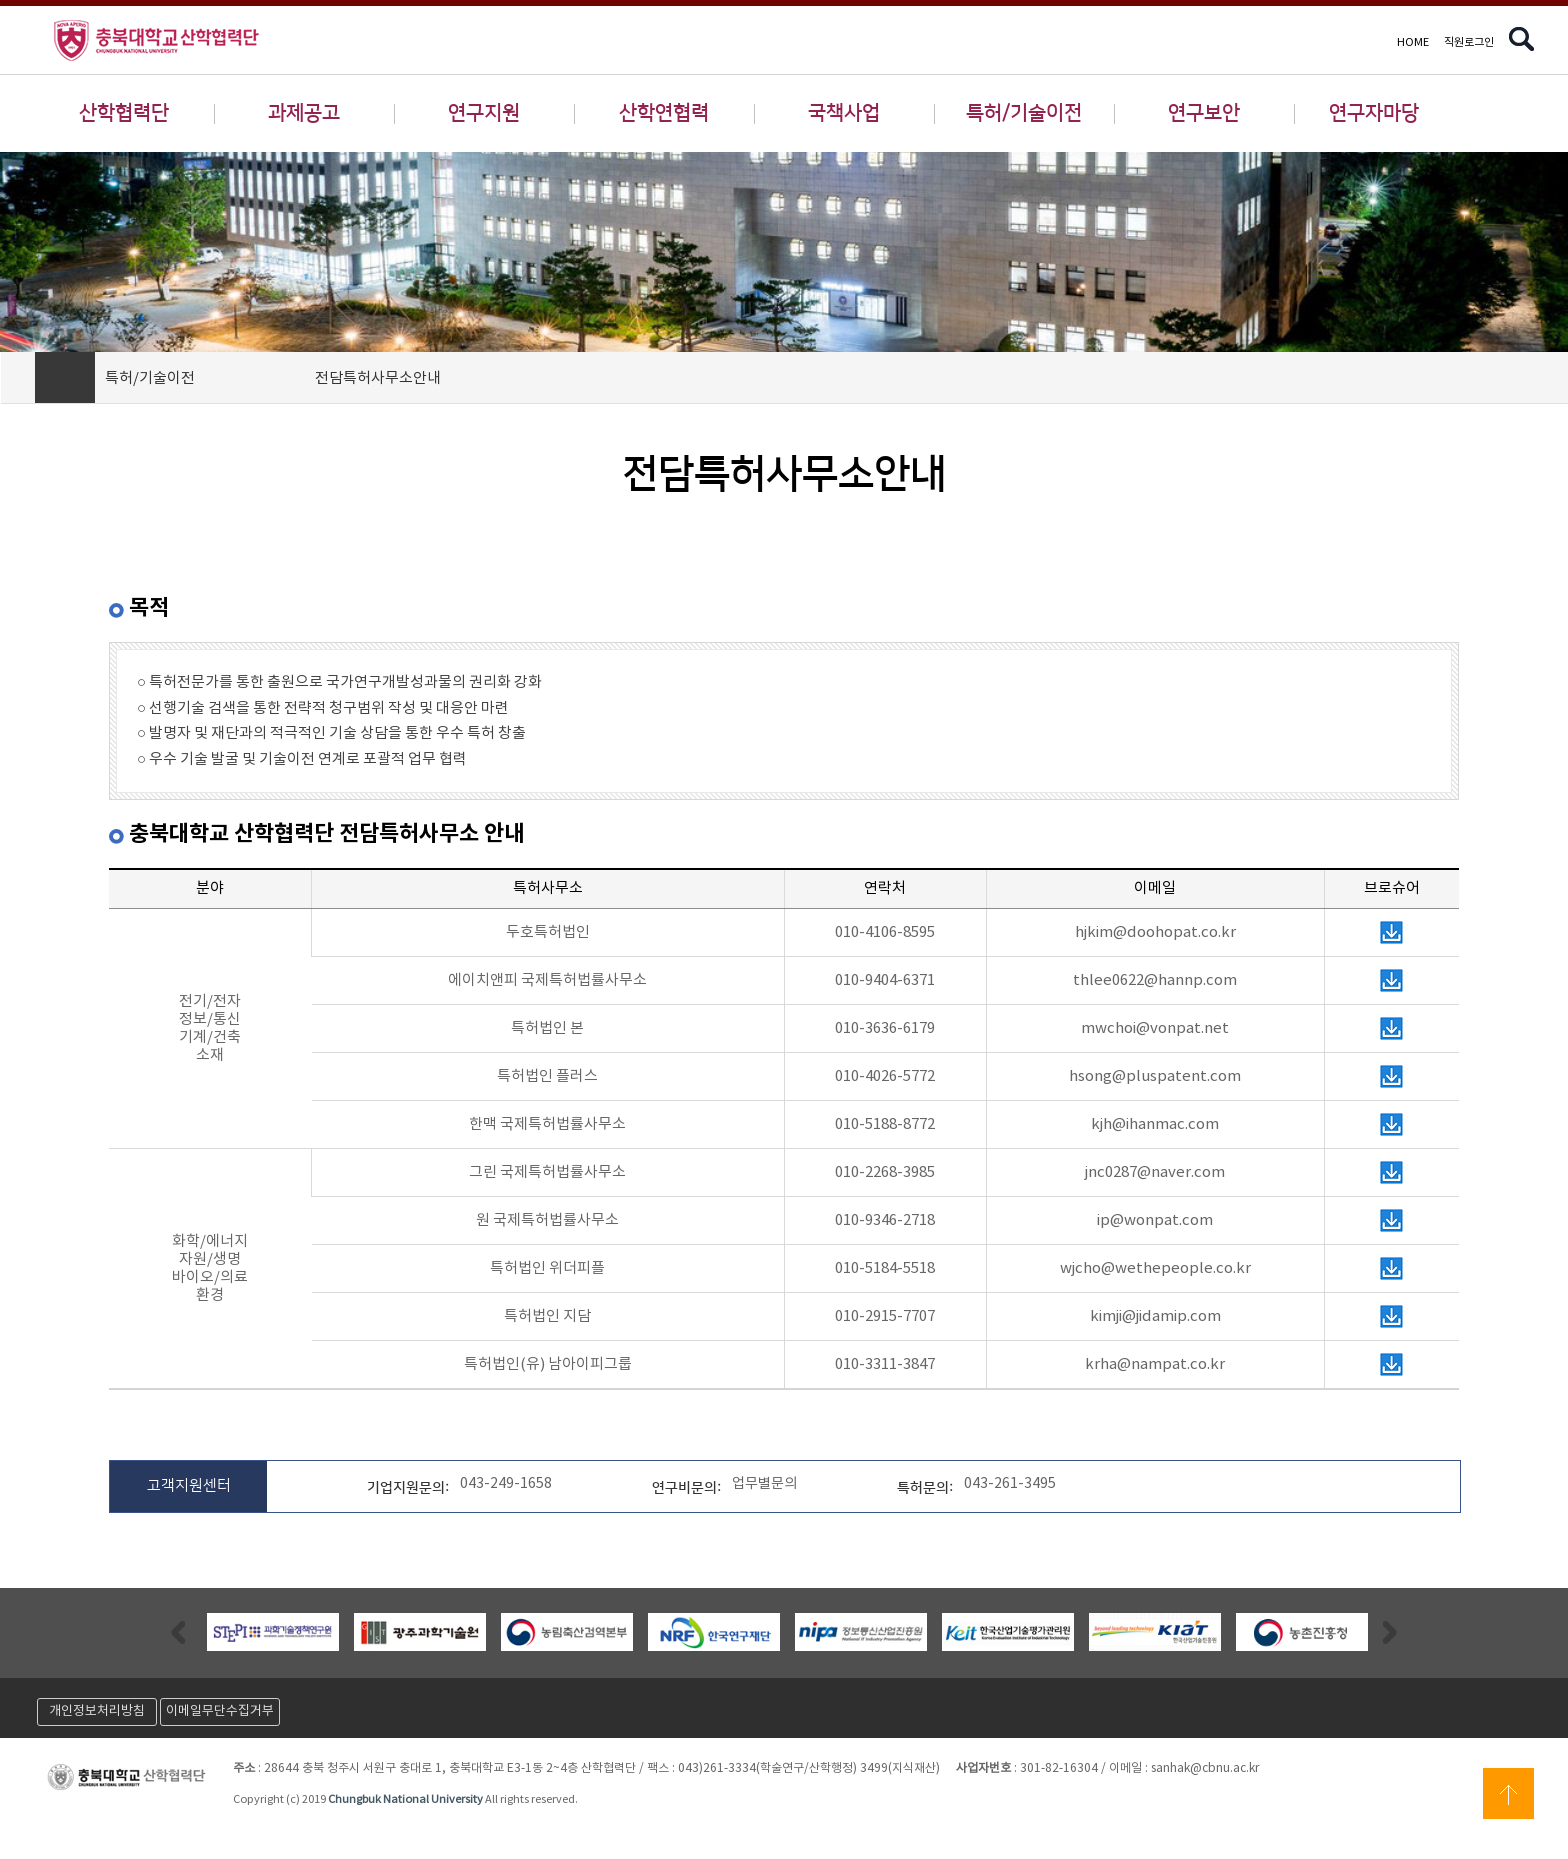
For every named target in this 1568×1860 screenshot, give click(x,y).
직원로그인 (1469, 42)
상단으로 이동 (1508, 1793)
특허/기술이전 (1024, 113)
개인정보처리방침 (97, 1711)
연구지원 (484, 113)
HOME (1413, 42)
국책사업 (844, 113)
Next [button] (1390, 1631)
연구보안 (1204, 113)
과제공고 (304, 113)
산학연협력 (664, 113)
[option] (272, 1632)
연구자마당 (1374, 113)
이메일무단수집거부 (220, 1711)
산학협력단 (124, 113)
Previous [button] (178, 1631)
